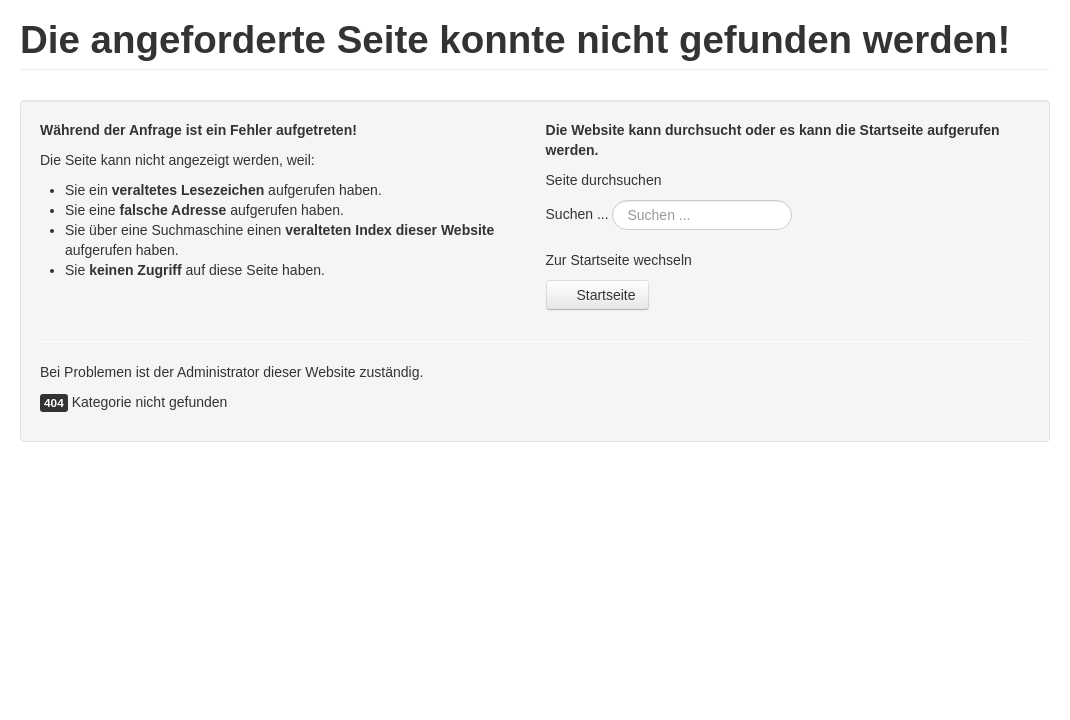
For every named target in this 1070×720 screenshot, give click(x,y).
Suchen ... (577, 214)
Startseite (597, 295)
